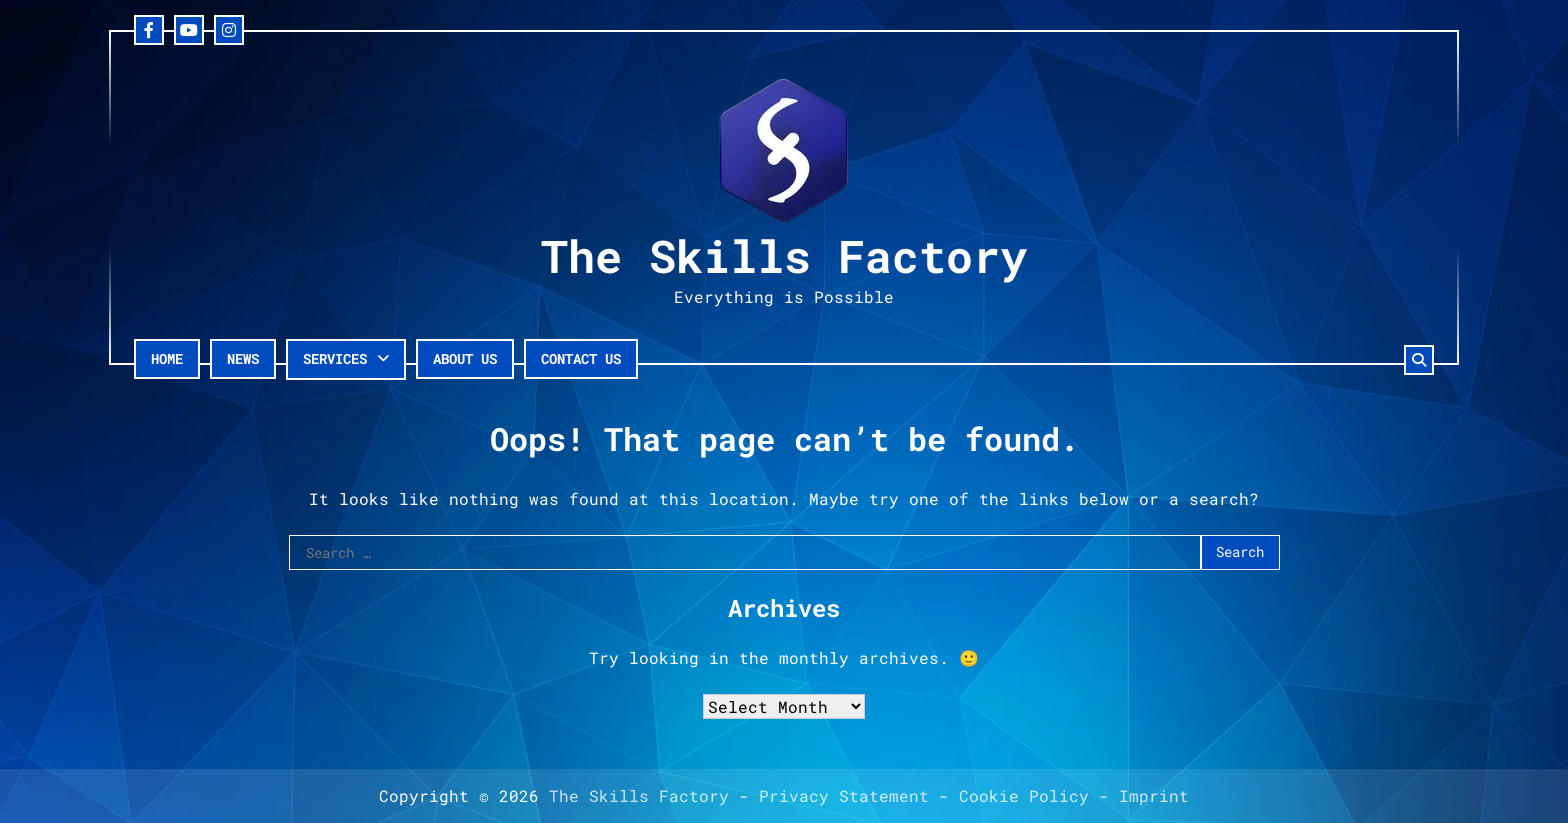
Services (335, 358)
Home (167, 358)
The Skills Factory (784, 255)
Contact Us (581, 358)
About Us (465, 358)
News (243, 358)
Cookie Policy (1024, 795)
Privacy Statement (844, 795)
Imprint (1154, 795)
